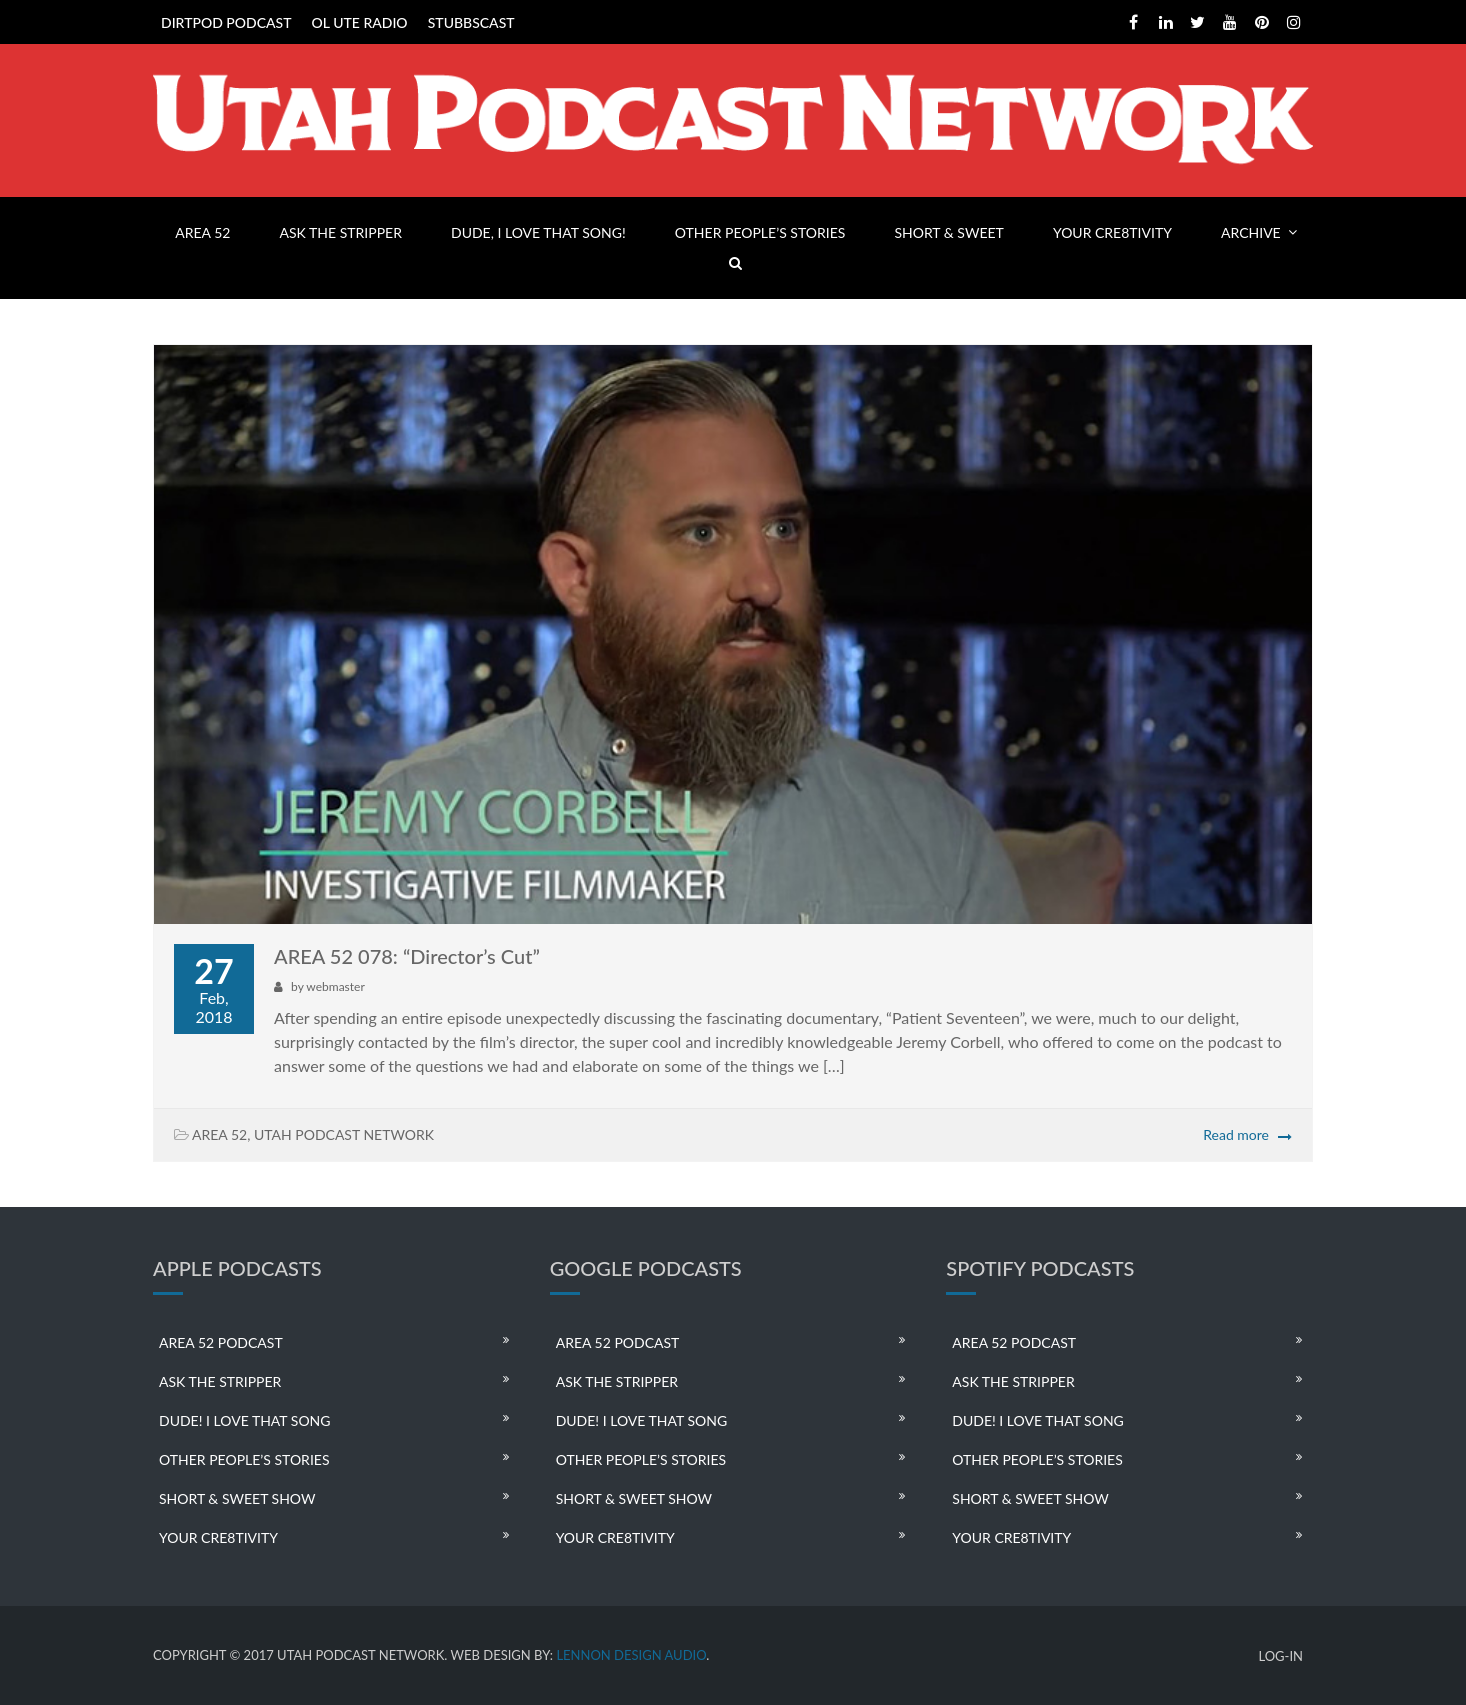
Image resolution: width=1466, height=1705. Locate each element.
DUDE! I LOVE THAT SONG (245, 1420)
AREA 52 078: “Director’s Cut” (407, 956)
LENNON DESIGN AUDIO (631, 1655)
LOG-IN (1280, 1656)
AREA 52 (202, 232)
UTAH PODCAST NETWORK (344, 1134)
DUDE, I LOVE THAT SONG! (538, 232)
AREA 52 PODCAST (221, 1342)
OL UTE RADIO (360, 22)
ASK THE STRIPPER (341, 232)
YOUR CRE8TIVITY (1112, 232)
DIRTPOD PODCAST (226, 22)
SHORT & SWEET (948, 232)
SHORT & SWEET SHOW (237, 1498)
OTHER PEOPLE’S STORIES (760, 232)
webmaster (335, 986)
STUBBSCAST (471, 22)
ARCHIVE (1251, 232)
